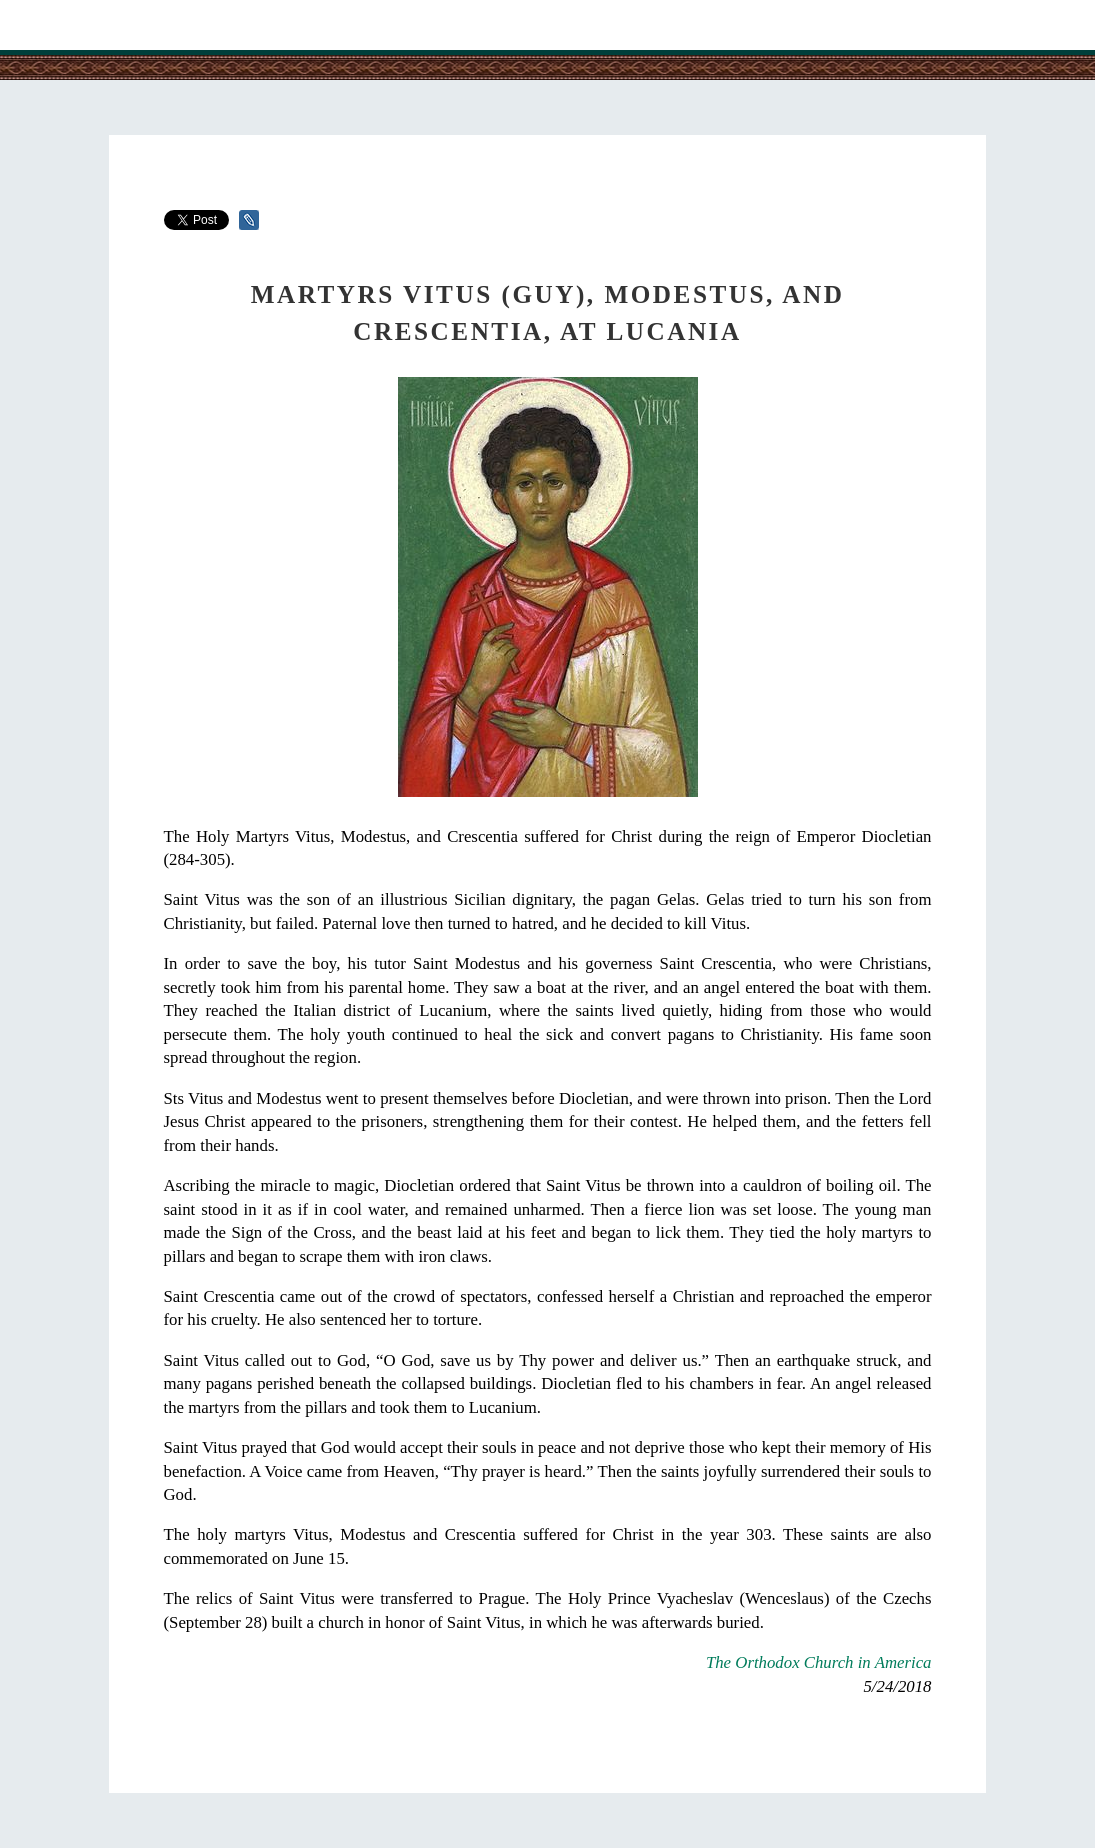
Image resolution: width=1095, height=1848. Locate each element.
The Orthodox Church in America (819, 1662)
